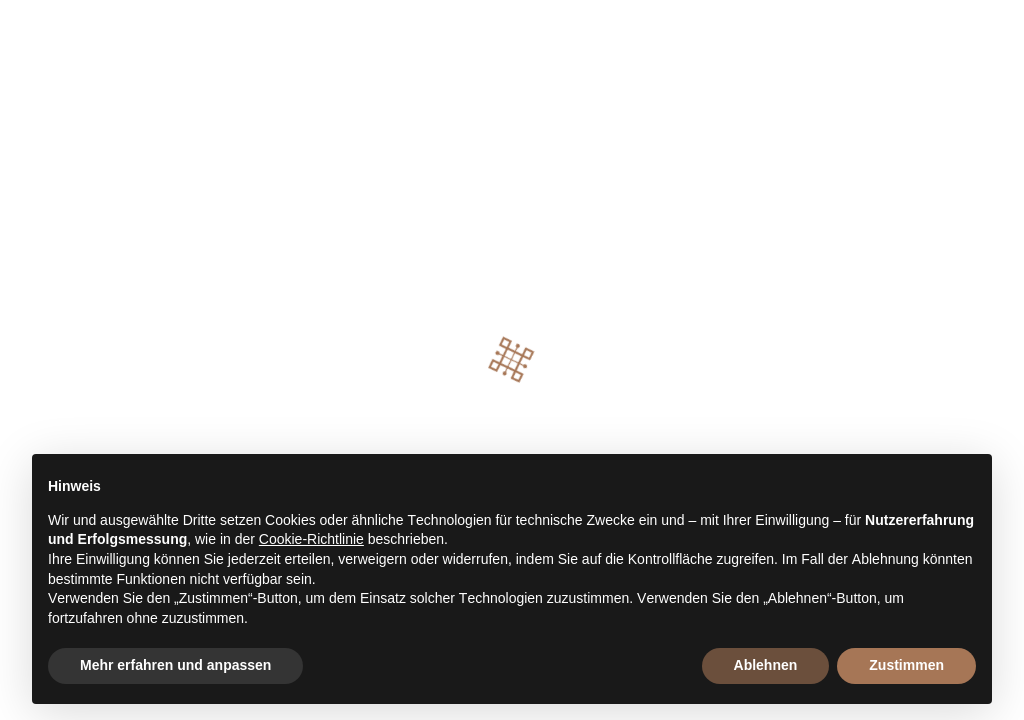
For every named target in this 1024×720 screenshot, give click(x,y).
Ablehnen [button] (766, 665)
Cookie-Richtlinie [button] (311, 539)
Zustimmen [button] (906, 665)
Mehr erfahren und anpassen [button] (175, 665)
